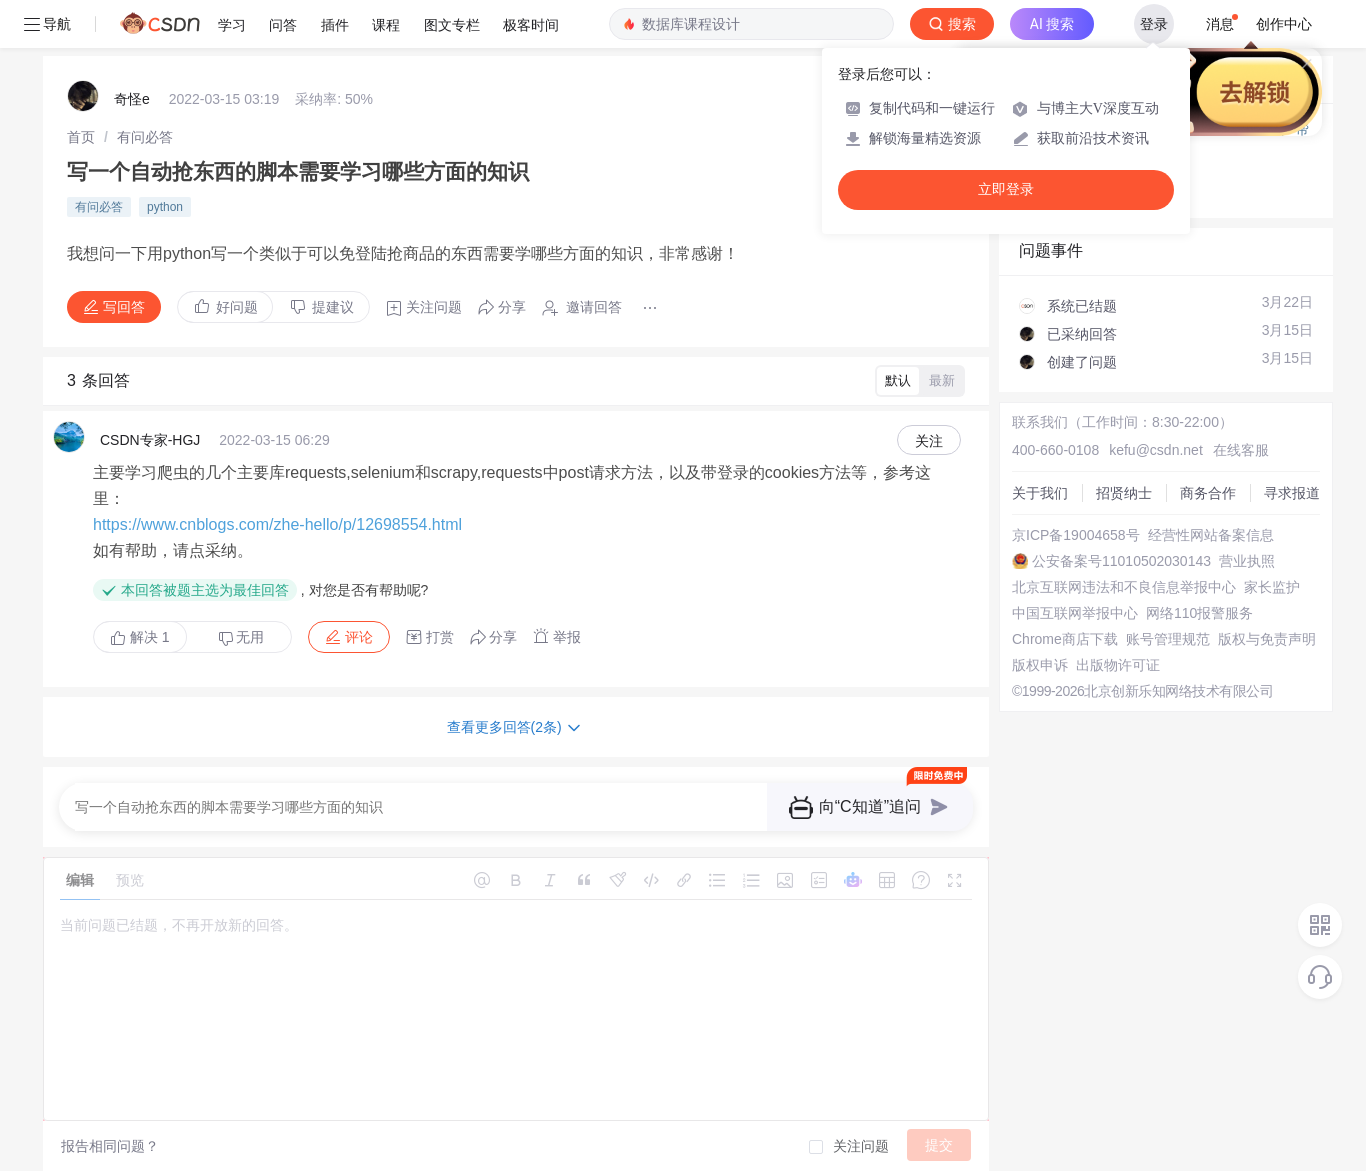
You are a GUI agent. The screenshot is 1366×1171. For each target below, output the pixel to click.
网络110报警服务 (1199, 613)
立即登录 (1006, 189)
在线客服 (1241, 450)
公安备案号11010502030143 (1121, 561)
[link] (81, 137)
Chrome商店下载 (1065, 639)
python (165, 207)
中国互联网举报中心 (1075, 613)
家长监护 (1272, 587)
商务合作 (1208, 493)
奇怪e (132, 99)
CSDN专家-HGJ (150, 440)
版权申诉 (1040, 665)
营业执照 (1247, 561)
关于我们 (1040, 493)
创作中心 (1284, 24)
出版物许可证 (1118, 665)
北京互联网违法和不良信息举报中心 (1124, 587)
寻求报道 (1292, 493)
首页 (81, 137)
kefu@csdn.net (1156, 450)
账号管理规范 (1168, 639)
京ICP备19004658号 (1076, 535)
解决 (140, 637)
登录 (1154, 24)
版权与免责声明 (1267, 639)
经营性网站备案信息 (1211, 535)
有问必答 (145, 137)
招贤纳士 (1124, 493)
